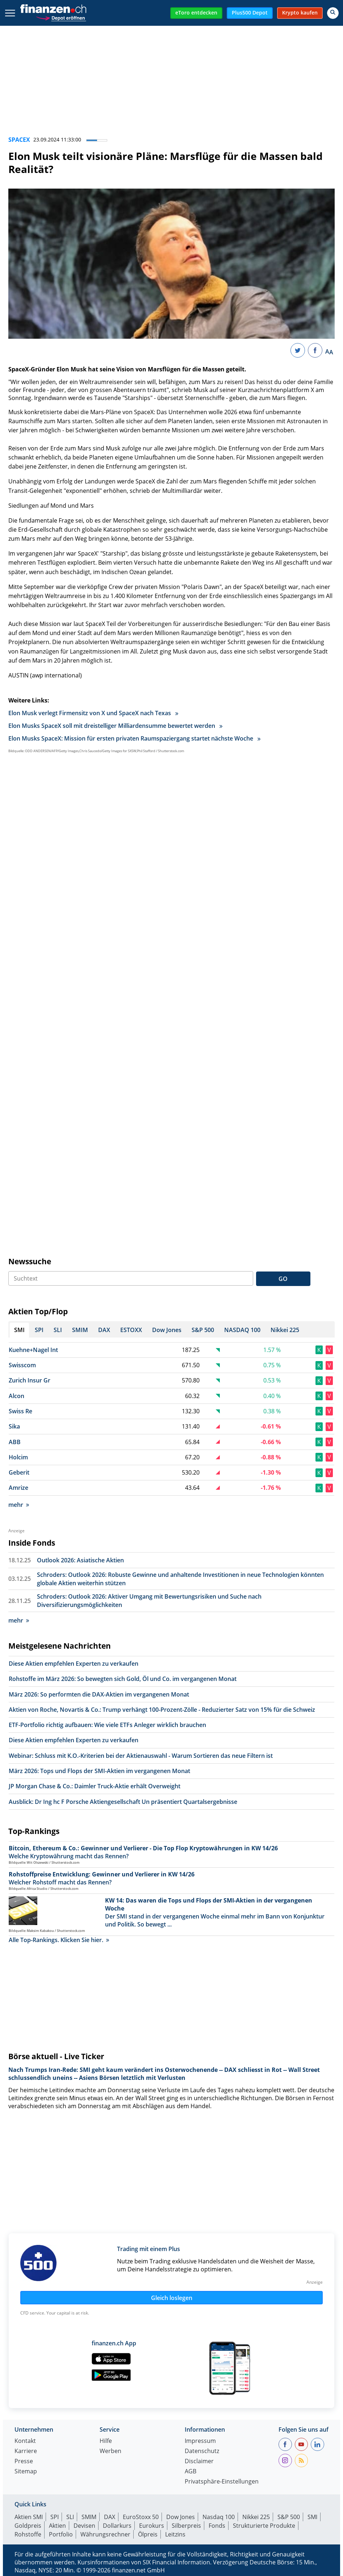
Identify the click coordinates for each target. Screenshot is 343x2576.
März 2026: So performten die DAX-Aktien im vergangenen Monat (99, 1694)
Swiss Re (20, 1411)
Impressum (200, 2441)
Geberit (19, 1472)
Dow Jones (180, 2517)
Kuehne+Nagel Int (33, 1350)
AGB (190, 2471)
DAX (109, 2517)
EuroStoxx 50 (141, 2517)
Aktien (57, 2526)
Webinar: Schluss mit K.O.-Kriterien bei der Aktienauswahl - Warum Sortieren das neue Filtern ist (141, 1756)
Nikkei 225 (256, 2517)
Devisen (84, 2526)
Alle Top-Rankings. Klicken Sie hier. (59, 1940)
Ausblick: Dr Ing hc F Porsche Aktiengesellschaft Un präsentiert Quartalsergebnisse (123, 1802)
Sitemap (25, 2471)
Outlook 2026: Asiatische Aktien (80, 1560)
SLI (70, 2517)
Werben (110, 2451)
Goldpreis (27, 2526)
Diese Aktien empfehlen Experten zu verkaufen (73, 1664)
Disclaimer (199, 2461)
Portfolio (61, 2534)
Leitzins (175, 2534)
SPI (54, 2517)
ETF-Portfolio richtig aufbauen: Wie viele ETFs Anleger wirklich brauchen (107, 1725)
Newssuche (29, 1261)
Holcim (18, 1457)
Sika (14, 1426)
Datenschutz (202, 2451)
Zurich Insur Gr (29, 1380)
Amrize (18, 1488)
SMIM (88, 2517)
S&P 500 (288, 2517)
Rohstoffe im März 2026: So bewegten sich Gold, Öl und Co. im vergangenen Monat (123, 1679)
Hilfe (106, 2441)
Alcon (16, 1396)
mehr (18, 1505)
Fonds (217, 2526)
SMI (312, 2517)
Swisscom (22, 1365)
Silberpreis (186, 2526)
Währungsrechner (105, 2534)
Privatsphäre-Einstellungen (222, 2481)
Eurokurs (151, 2526)
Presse (23, 2461)
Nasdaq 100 (218, 2517)
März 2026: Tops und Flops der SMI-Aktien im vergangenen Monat (99, 1771)
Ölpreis (148, 2534)
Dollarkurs (117, 2526)
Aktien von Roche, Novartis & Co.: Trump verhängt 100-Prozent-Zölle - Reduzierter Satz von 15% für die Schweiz (162, 1710)
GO (283, 1279)
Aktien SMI (28, 2517)
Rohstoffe (27, 2534)
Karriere (25, 2451)
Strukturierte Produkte (264, 2526)
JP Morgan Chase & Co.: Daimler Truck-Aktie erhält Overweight (94, 1786)
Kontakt (25, 2441)
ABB (15, 1442)
